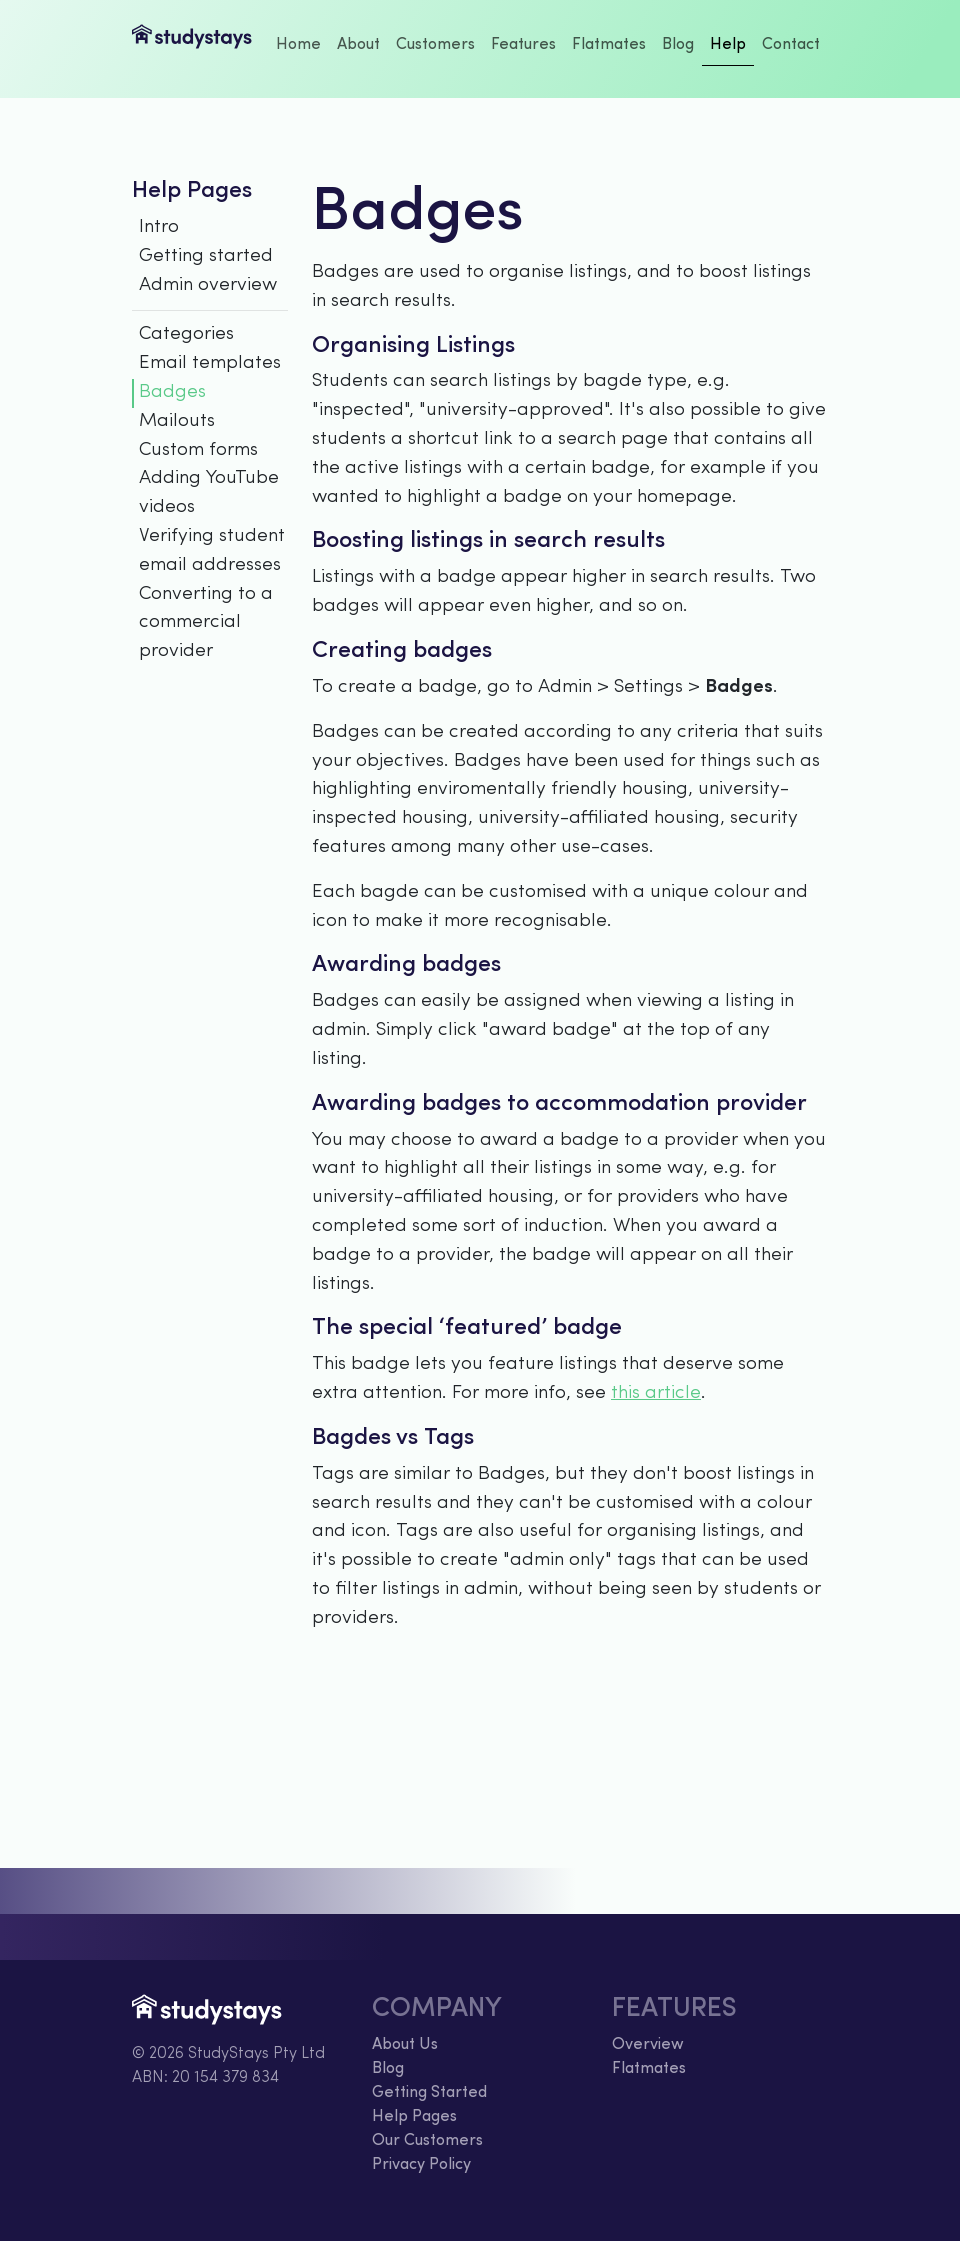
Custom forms (198, 450)
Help (728, 45)
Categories (186, 334)
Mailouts (177, 421)
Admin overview (208, 285)
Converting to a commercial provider (206, 623)
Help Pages (414, 2117)
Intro (159, 227)
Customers (435, 45)
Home (298, 45)
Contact (791, 45)
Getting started (206, 256)
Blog (678, 45)
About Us (405, 2045)
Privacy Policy (421, 2165)
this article (656, 1393)
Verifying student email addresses (212, 551)
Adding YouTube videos (209, 493)
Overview (648, 2045)
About (358, 45)
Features (523, 45)
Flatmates (609, 45)
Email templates (210, 363)
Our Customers (427, 2141)
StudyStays (192, 49)
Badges (172, 392)
